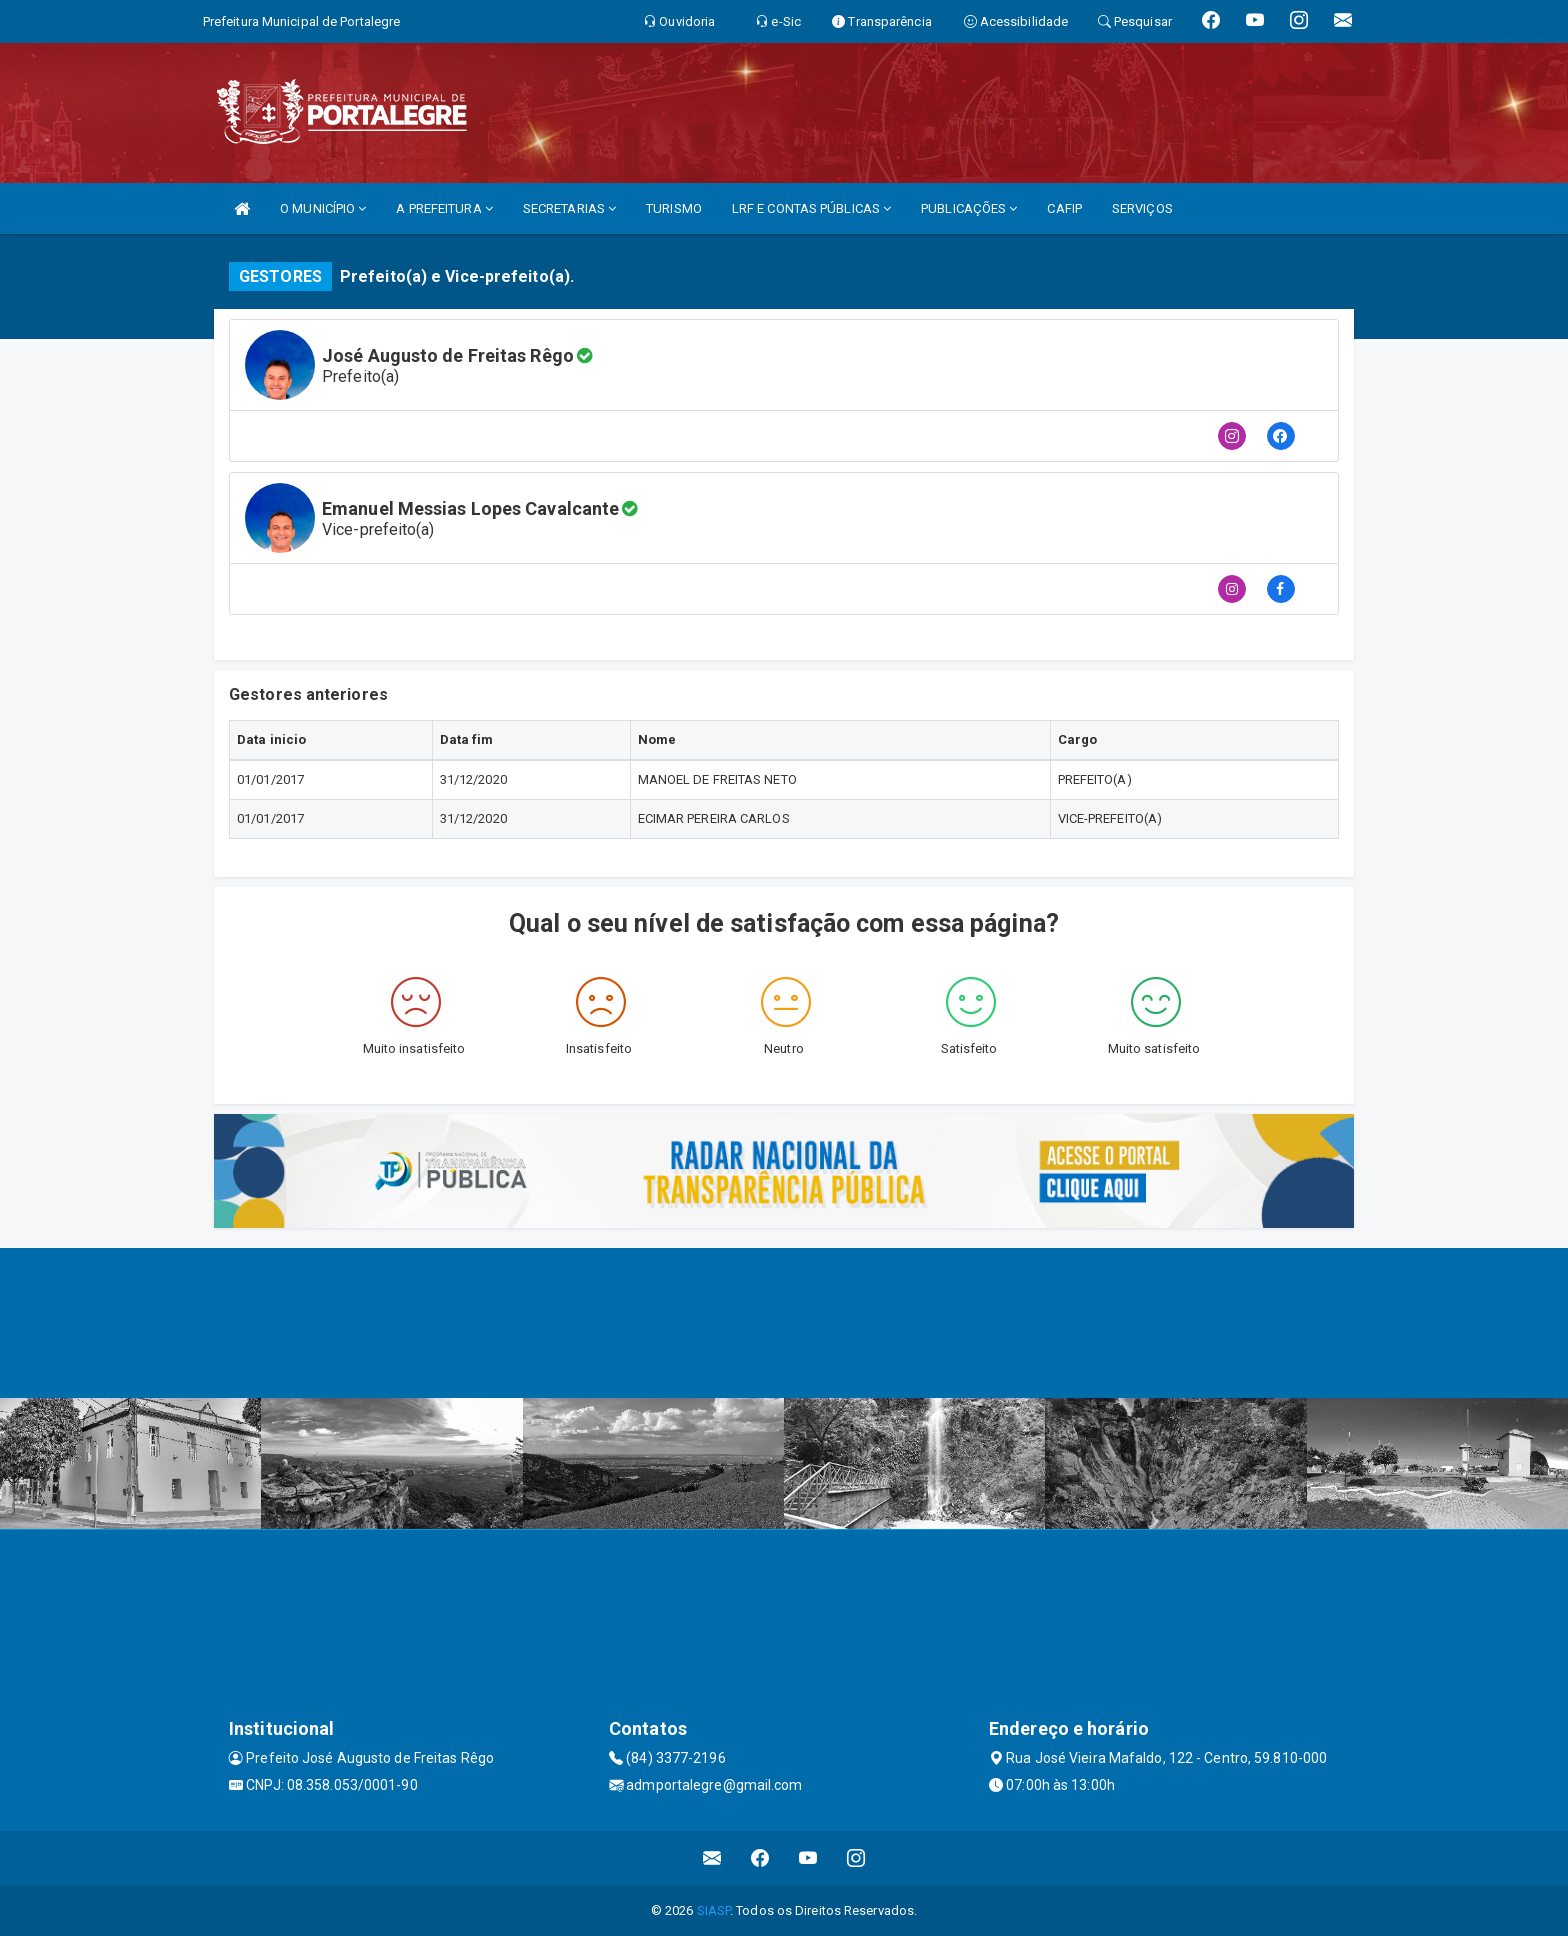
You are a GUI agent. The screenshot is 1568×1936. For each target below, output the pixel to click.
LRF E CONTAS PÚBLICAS (811, 208)
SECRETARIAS (569, 208)
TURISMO (674, 208)
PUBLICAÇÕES (969, 208)
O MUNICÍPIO (323, 208)
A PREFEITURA (444, 208)
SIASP (714, 1910)
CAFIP (1064, 208)
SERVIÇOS (1142, 208)
